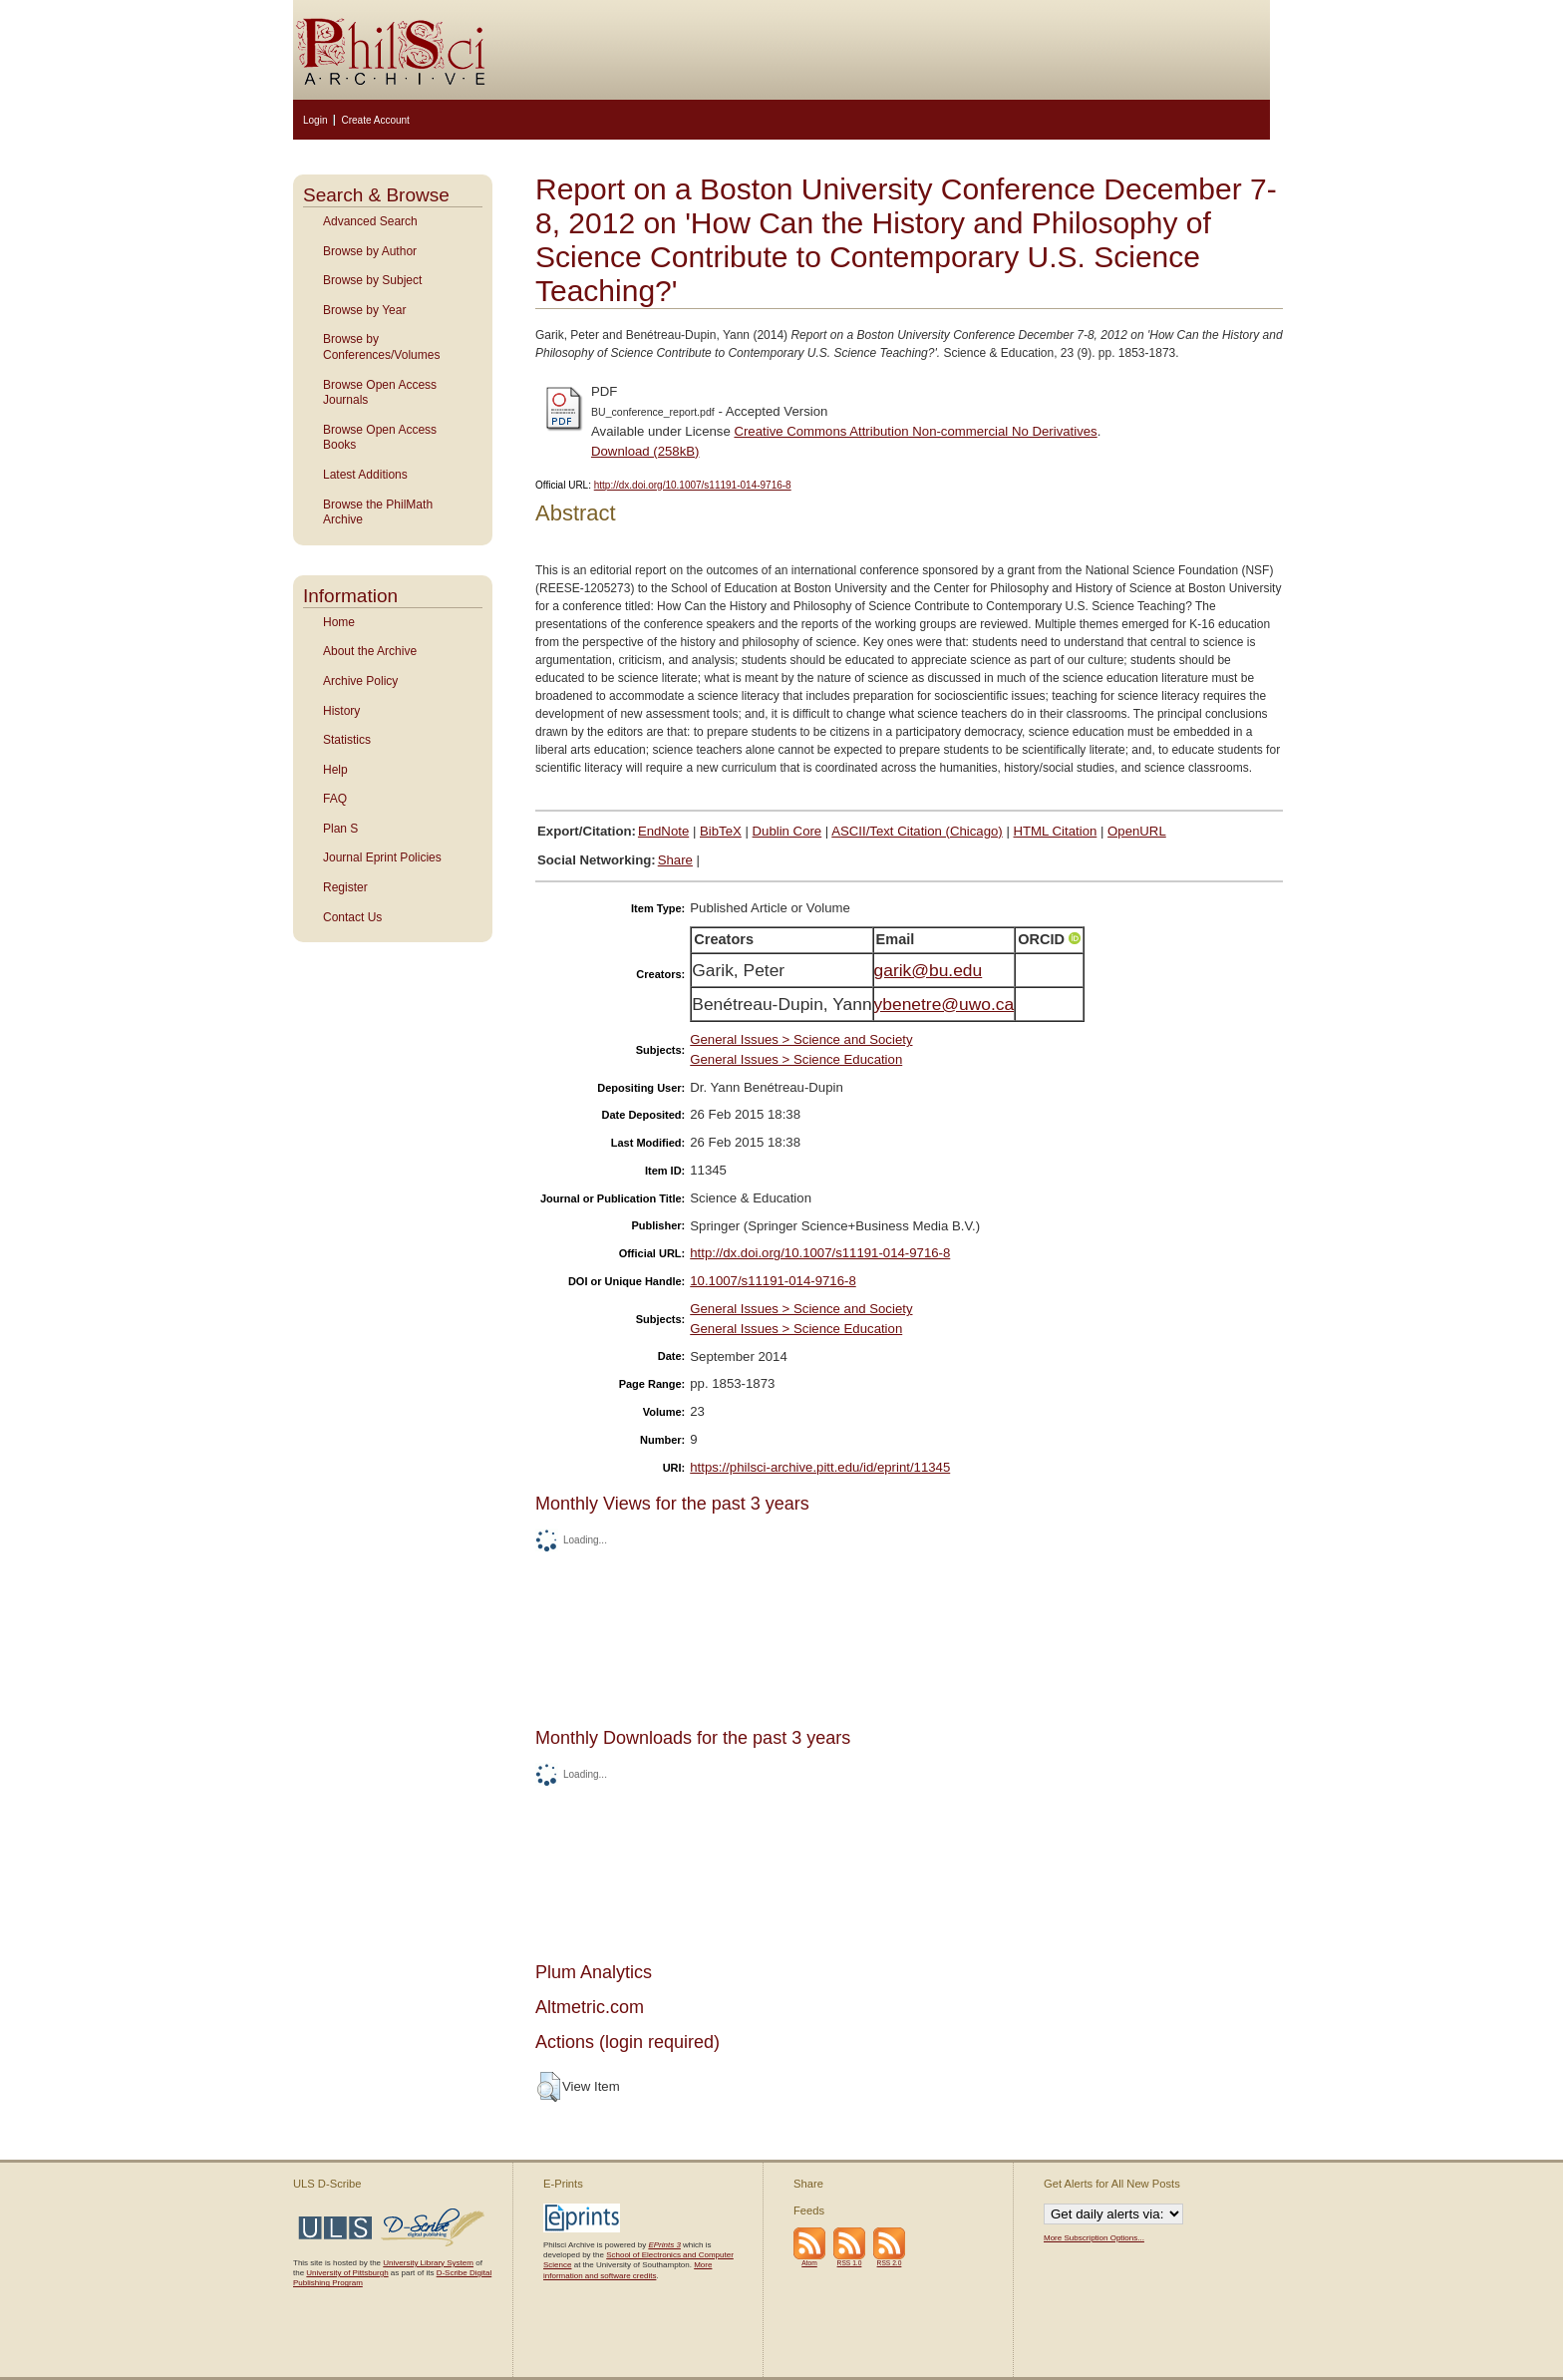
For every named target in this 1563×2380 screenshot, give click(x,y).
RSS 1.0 (849, 2262)
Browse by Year (364, 310)
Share (675, 859)
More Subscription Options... (1094, 2237)
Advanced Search (370, 221)
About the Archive (370, 651)
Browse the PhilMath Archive (378, 512)
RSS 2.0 (889, 2262)
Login (315, 120)
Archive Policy (360, 681)
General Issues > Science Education (796, 1059)
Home (339, 622)
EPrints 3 (664, 2244)
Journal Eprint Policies (382, 857)
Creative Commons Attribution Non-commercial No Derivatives (915, 431)
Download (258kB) (645, 451)
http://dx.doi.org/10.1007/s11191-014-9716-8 (692, 485)
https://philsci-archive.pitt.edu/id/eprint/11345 (820, 1467)
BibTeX (721, 831)
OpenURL (1136, 831)
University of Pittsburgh (347, 2272)
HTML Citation (1055, 831)
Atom (809, 2262)
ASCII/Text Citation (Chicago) (917, 831)
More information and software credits (627, 2269)
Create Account (375, 120)
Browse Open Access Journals (380, 393)
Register (345, 887)
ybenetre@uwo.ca (944, 1004)
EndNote (663, 831)
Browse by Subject (372, 280)
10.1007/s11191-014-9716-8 (772, 1280)
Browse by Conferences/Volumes (381, 347)
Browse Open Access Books (380, 438)
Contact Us (352, 917)
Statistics (347, 740)
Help (335, 770)
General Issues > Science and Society (801, 1039)
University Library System (428, 2262)
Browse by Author (370, 251)
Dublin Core (787, 831)
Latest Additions (365, 475)
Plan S (340, 829)
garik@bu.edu (928, 970)
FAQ (335, 799)
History (341, 711)
